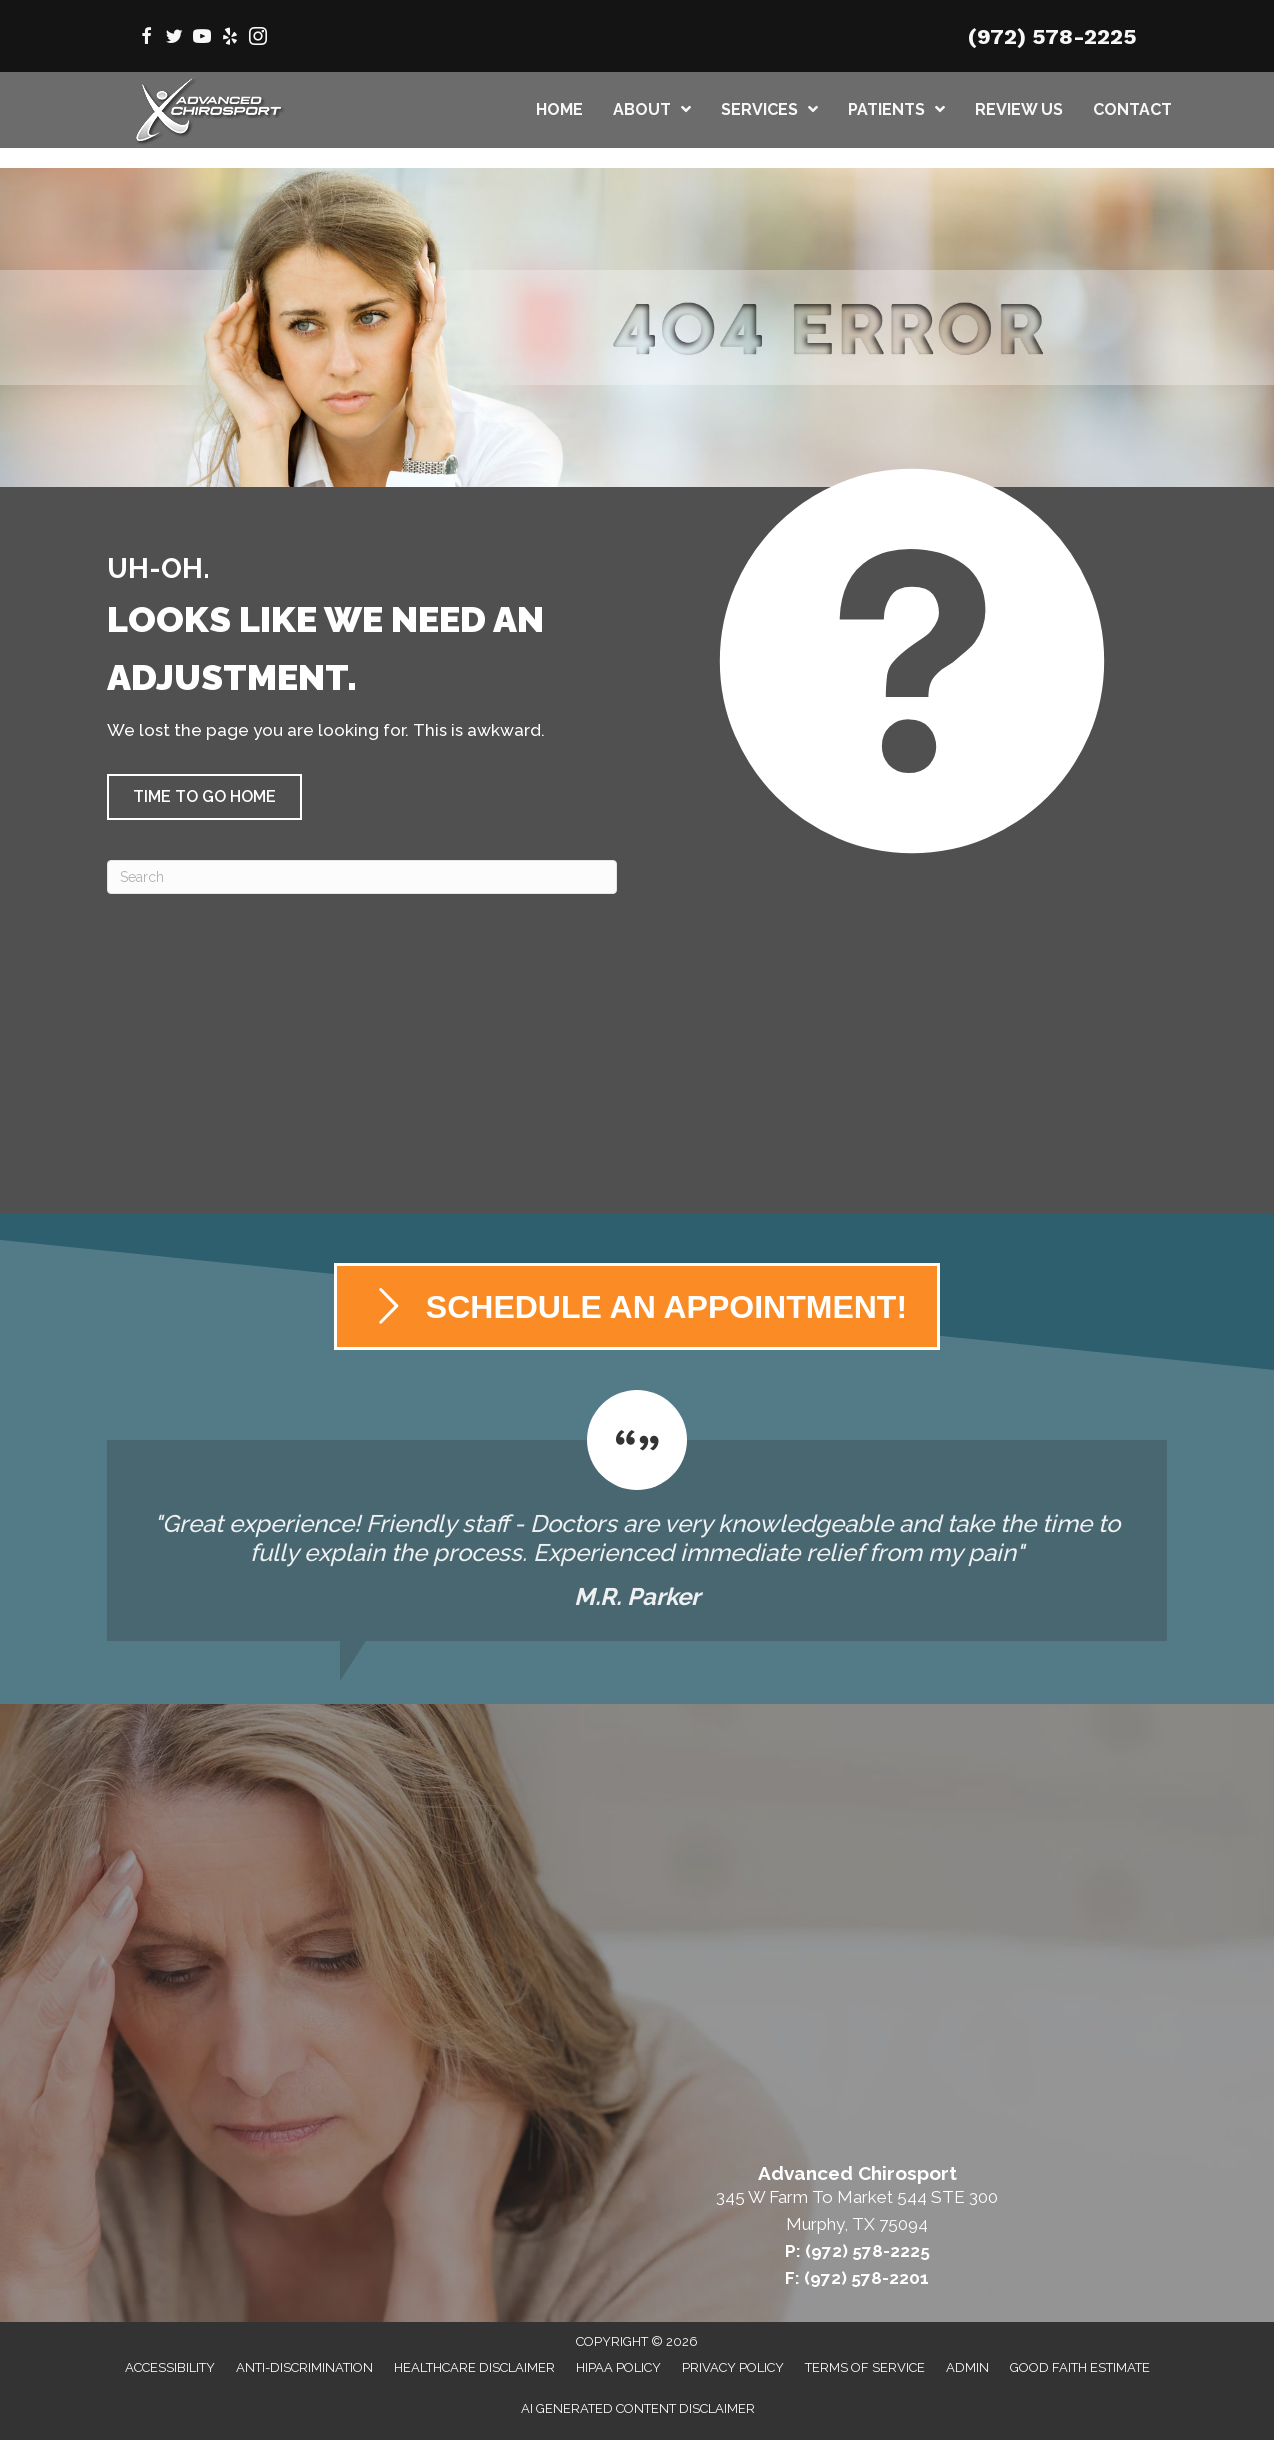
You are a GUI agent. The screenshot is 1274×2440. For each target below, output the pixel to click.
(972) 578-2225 (1052, 36)
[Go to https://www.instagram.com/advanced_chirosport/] (258, 38)
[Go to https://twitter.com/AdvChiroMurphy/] (174, 38)
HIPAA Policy (618, 2367)
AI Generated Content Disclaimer (638, 2408)
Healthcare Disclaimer (474, 2367)
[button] (204, 797)
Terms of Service (865, 2367)
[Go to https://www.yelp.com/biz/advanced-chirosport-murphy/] (230, 38)
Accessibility (170, 2367)
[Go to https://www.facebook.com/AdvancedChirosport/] (146, 38)
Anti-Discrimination (304, 2367)
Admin (967, 2367)
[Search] (362, 877)
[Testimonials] (637, 1515)
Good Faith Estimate (1080, 2367)
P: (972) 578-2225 (857, 2251)
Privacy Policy (733, 2367)
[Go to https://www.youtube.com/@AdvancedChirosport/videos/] (202, 38)
